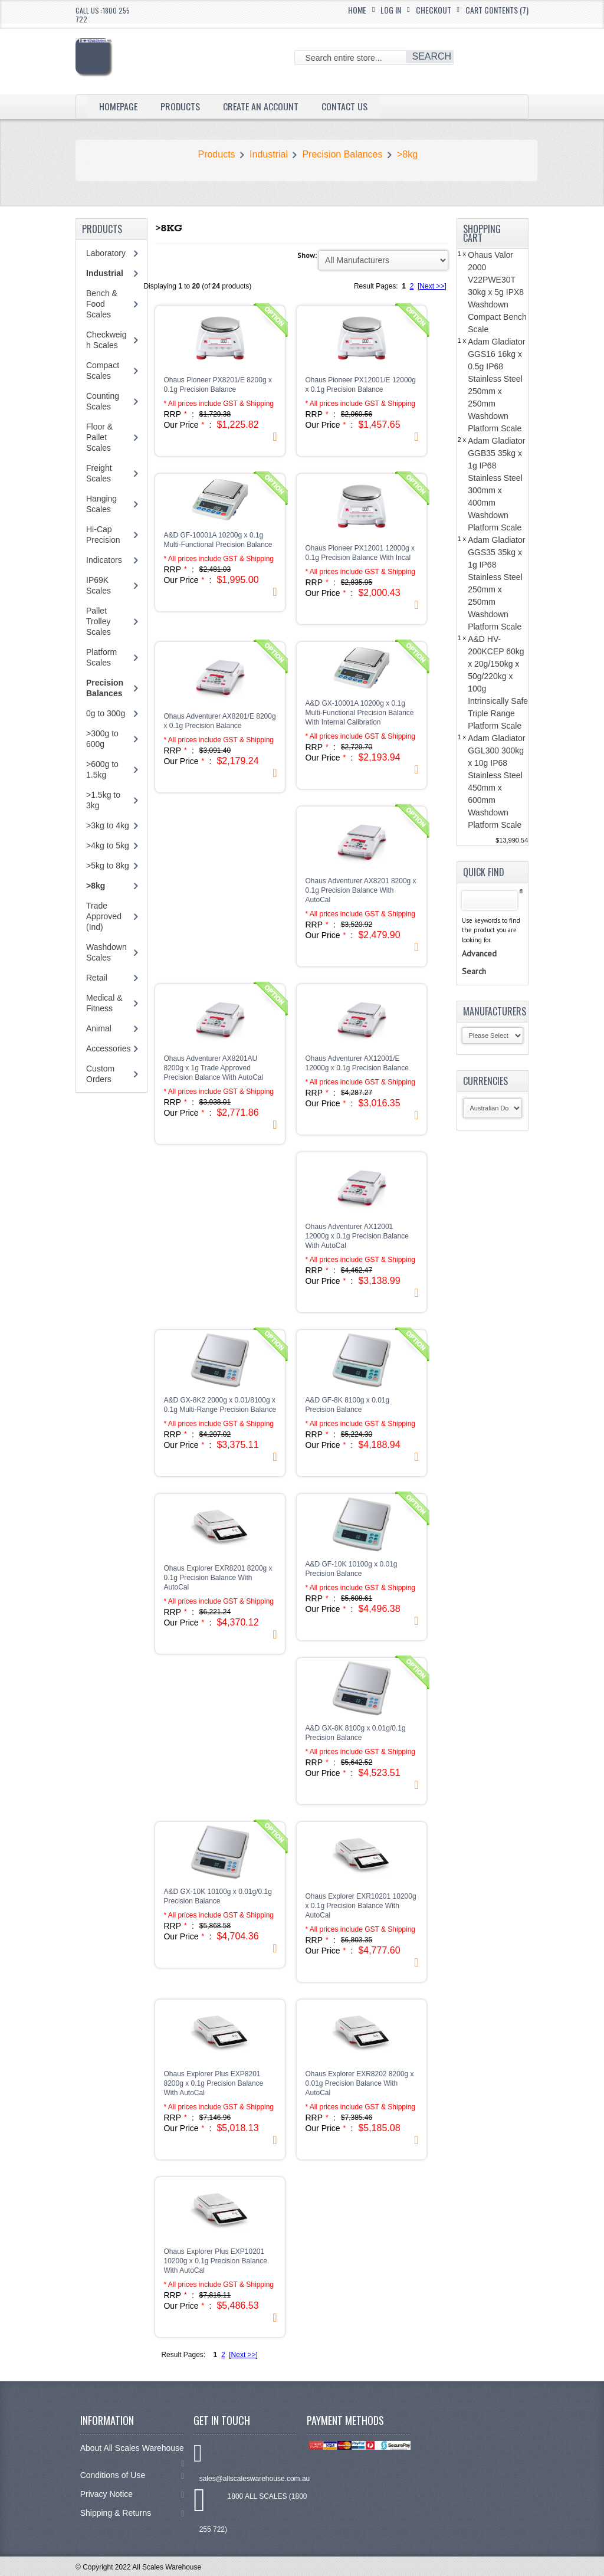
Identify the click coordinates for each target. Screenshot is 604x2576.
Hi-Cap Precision (103, 535)
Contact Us (345, 106)
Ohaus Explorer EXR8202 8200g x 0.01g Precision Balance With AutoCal (359, 2083)
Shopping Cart (482, 233)
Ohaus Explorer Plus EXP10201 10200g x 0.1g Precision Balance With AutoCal (215, 2261)
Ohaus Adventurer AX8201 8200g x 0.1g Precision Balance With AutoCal (360, 890)
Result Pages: (183, 2355)
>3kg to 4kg (107, 825)
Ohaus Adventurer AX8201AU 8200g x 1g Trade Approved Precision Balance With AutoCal (213, 1067)
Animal (98, 1028)
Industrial (269, 154)
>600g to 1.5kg (102, 769)
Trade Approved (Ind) (104, 916)
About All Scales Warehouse (132, 2453)
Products (180, 106)
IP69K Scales (98, 585)
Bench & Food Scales (101, 304)
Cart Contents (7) (496, 10)
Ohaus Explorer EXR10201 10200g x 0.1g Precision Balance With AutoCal (360, 1905)
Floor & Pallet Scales (99, 437)
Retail (96, 977)
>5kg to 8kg (107, 865)
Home (357, 10)
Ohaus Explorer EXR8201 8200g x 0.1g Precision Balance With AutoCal (217, 1577)
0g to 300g (105, 713)
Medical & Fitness (104, 1003)
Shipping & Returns (132, 2513)
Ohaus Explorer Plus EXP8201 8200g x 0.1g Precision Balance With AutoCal (213, 2083)
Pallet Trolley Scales (98, 621)
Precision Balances (342, 154)
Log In (390, 10)
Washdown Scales (106, 952)
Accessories (108, 1048)
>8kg (407, 154)
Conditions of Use (132, 2475)
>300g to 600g (102, 739)
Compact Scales (102, 370)
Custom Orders (100, 1074)
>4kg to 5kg (107, 845)
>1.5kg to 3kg (103, 800)
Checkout (433, 10)
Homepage (118, 106)
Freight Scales (99, 473)
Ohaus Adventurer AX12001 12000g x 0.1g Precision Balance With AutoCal (356, 1236)
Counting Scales (102, 401)
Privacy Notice (132, 2494)
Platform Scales (101, 657)
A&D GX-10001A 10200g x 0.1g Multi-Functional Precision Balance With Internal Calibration (359, 712)
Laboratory (106, 253)
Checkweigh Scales (106, 340)
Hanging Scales (101, 504)
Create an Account (261, 106)
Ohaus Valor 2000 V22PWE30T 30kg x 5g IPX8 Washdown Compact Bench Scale (497, 292)
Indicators (104, 560)
